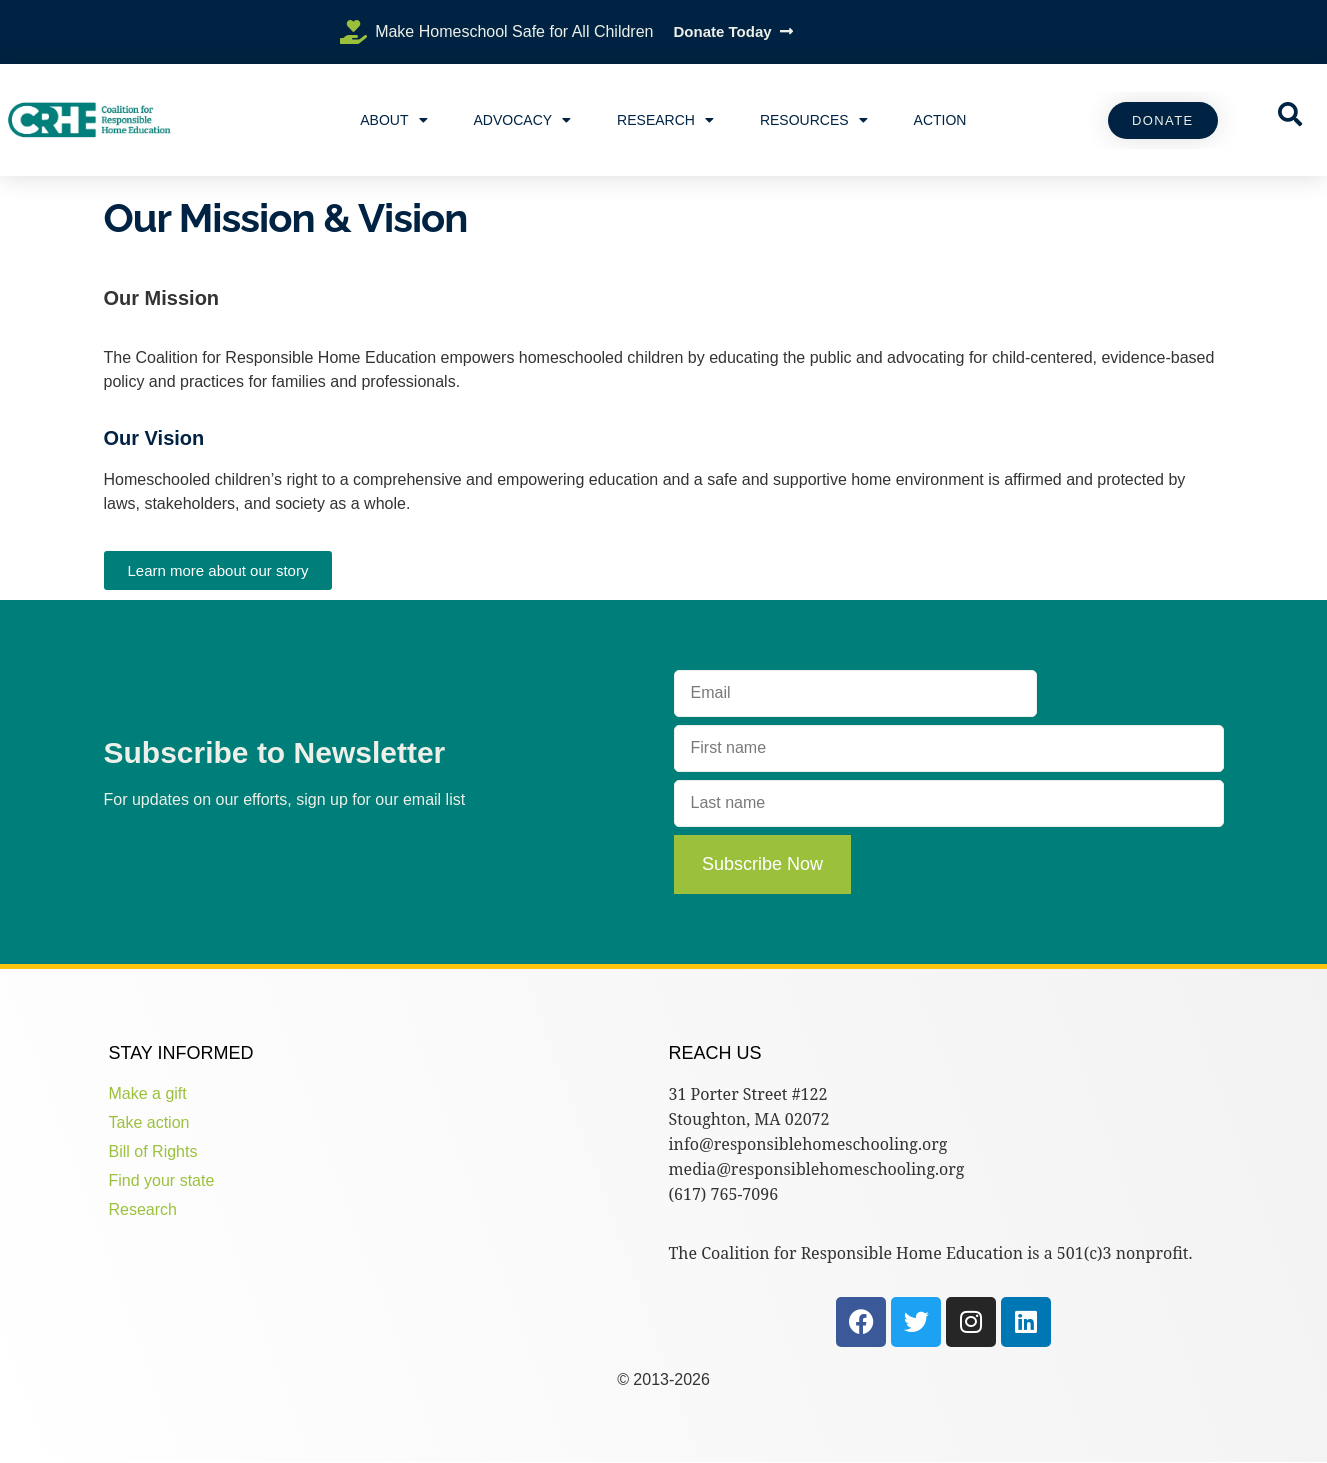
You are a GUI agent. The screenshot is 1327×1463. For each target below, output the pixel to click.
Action (940, 120)
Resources (814, 120)
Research (665, 120)
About (393, 120)
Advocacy (523, 120)
